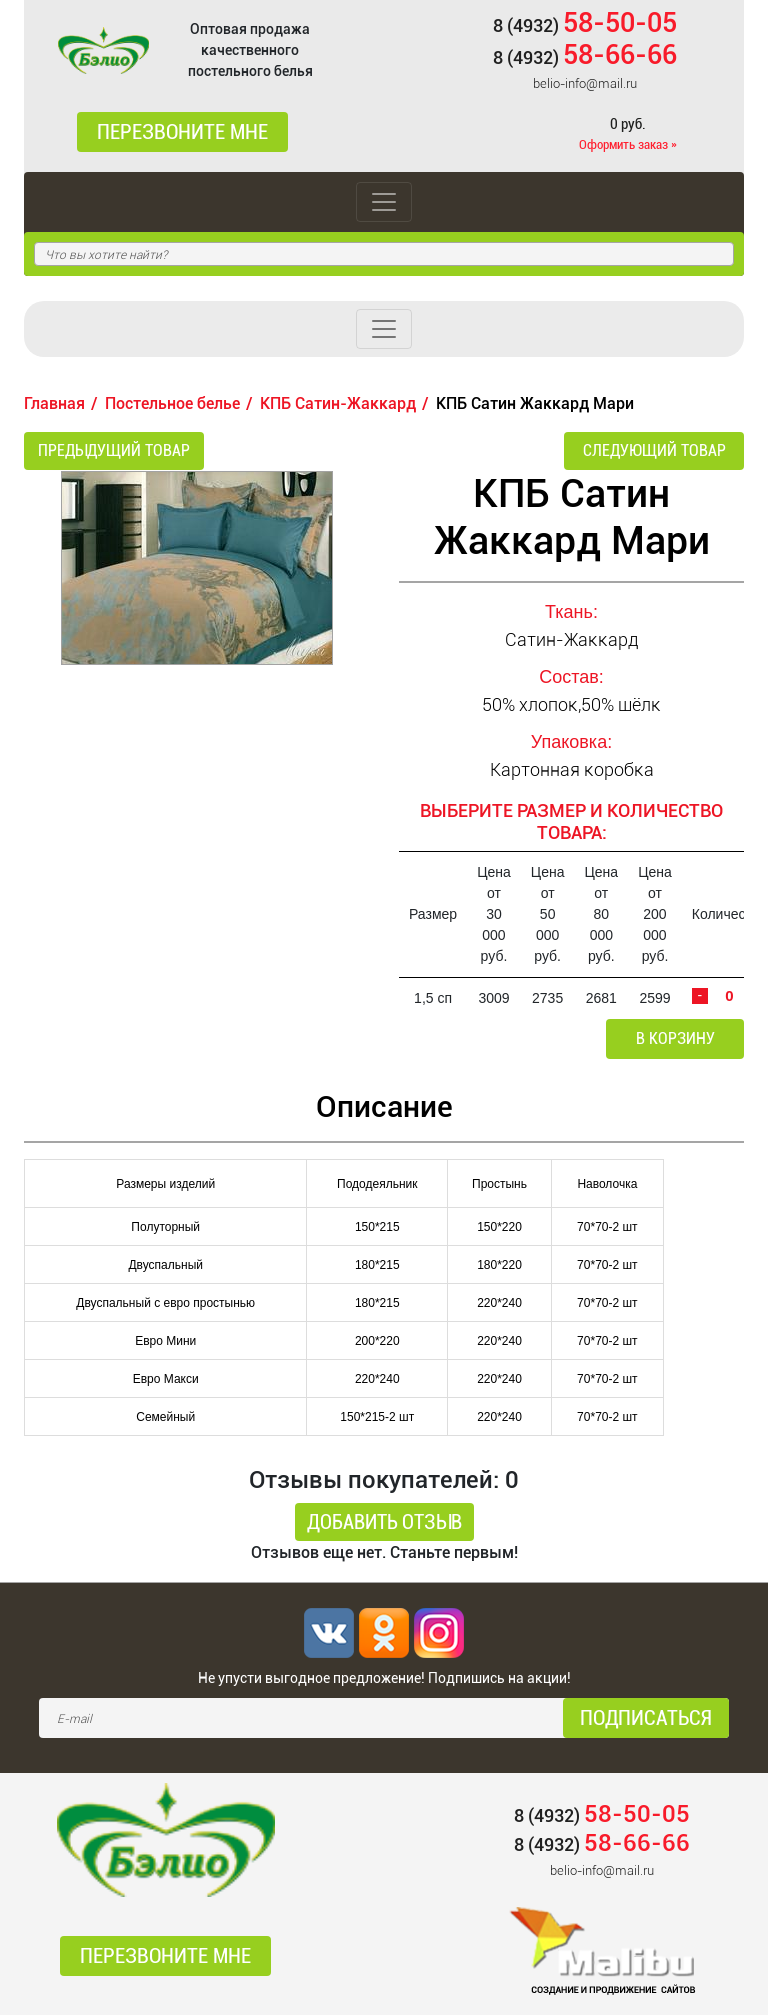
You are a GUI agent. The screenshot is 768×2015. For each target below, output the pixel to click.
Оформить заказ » (628, 144)
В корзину (675, 1038)
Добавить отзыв (384, 1522)
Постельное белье (172, 403)
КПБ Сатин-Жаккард (338, 403)
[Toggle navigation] (384, 202)
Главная (54, 403)
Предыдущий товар (114, 450)
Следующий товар (654, 450)
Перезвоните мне (182, 132)
